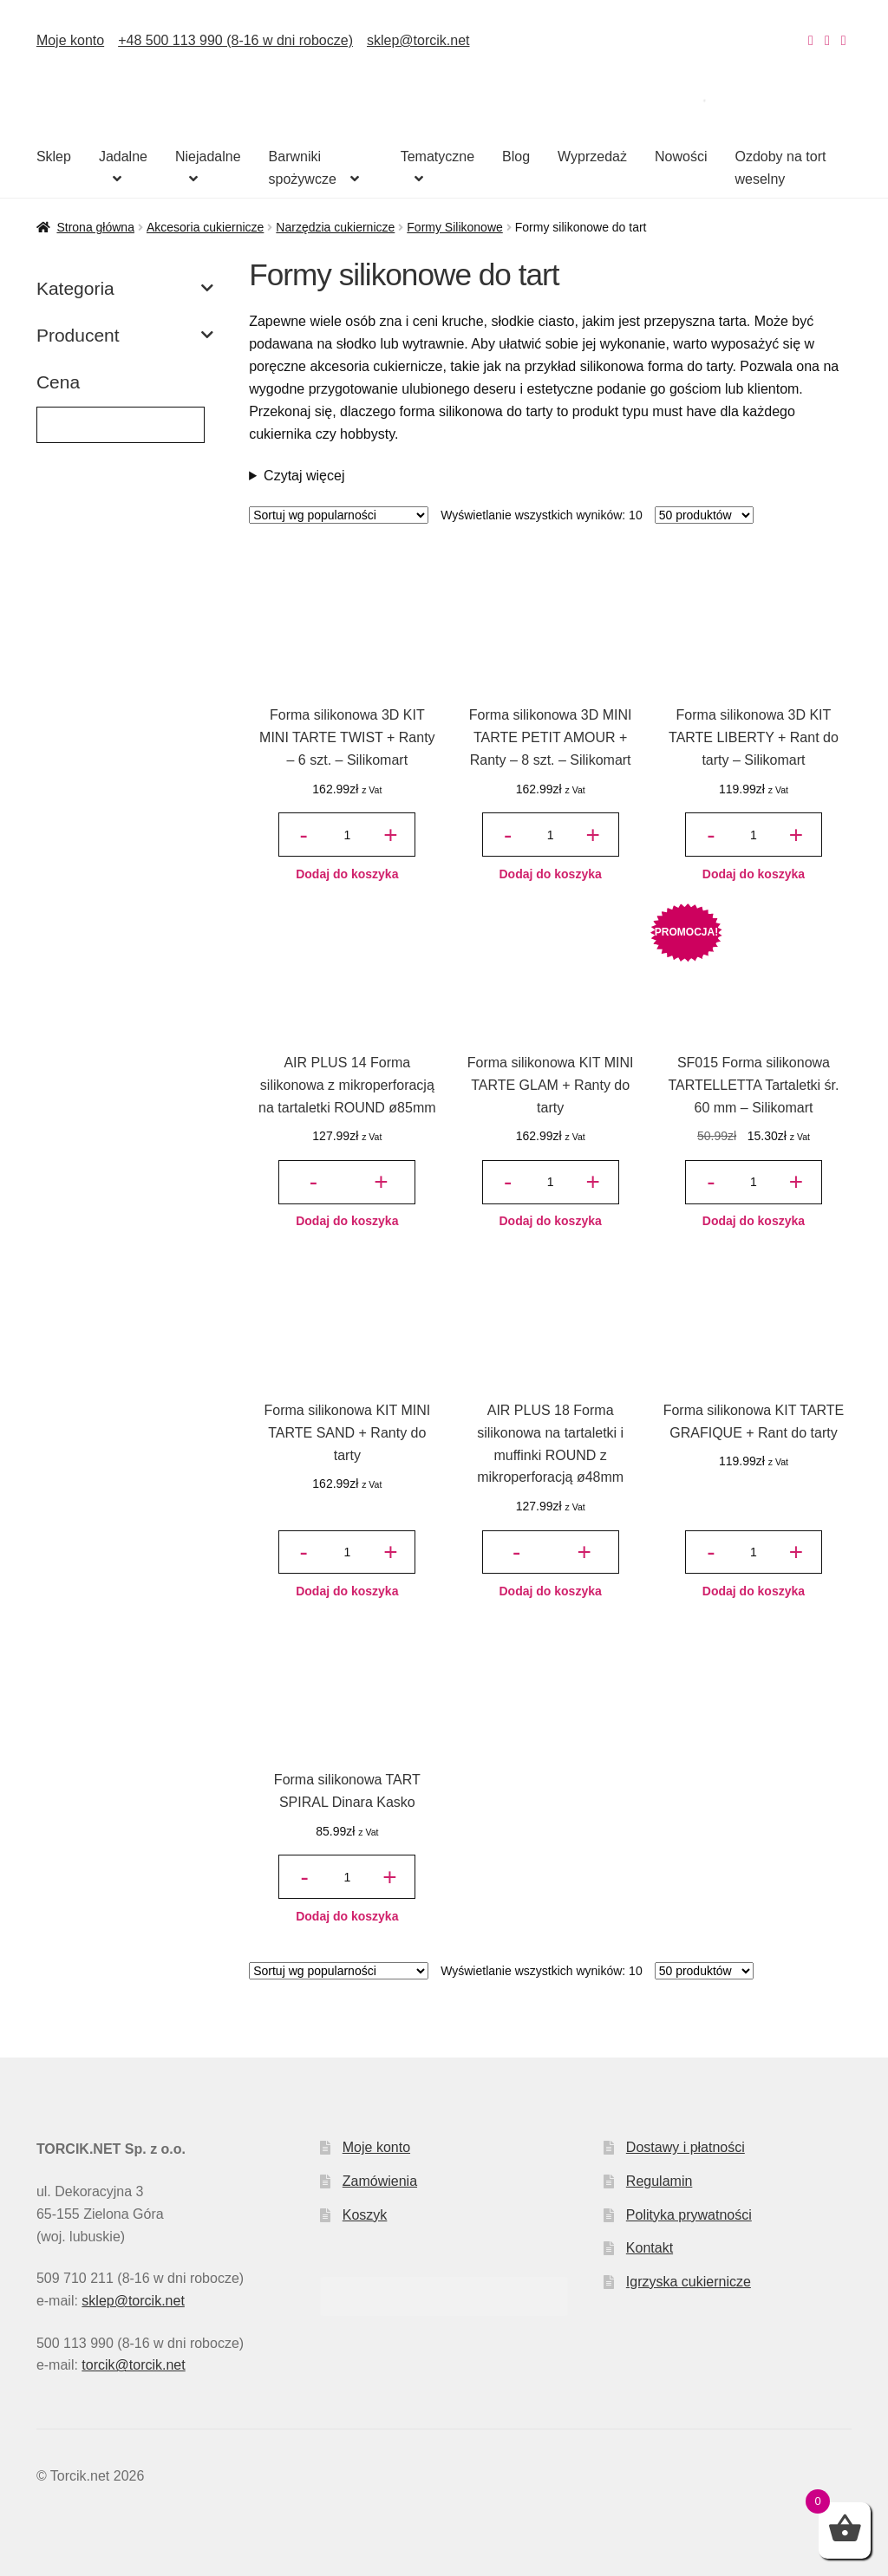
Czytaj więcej (304, 475)
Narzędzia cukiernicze (335, 227)
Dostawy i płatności (685, 2147)
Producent (124, 335)
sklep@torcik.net (418, 40)
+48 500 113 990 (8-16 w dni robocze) (235, 40)
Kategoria (124, 288)
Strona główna (95, 227)
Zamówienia (380, 2181)
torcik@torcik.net (133, 2365)
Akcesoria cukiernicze (205, 227)
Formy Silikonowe (454, 227)
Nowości (681, 156)
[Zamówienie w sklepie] (338, 515)
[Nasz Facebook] (827, 40)
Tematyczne (437, 156)
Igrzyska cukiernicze (688, 2281)
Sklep (53, 156)
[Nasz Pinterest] (843, 40)
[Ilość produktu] (347, 834)
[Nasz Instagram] (810, 40)
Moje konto (70, 40)
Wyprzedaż (592, 156)
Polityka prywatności (689, 2215)
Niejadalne (208, 156)
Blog (516, 156)
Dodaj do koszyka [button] (347, 874)
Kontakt (649, 2247)
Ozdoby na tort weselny (780, 167)
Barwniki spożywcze (302, 167)
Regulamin (659, 2181)
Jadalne (123, 156)
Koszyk (365, 2215)
